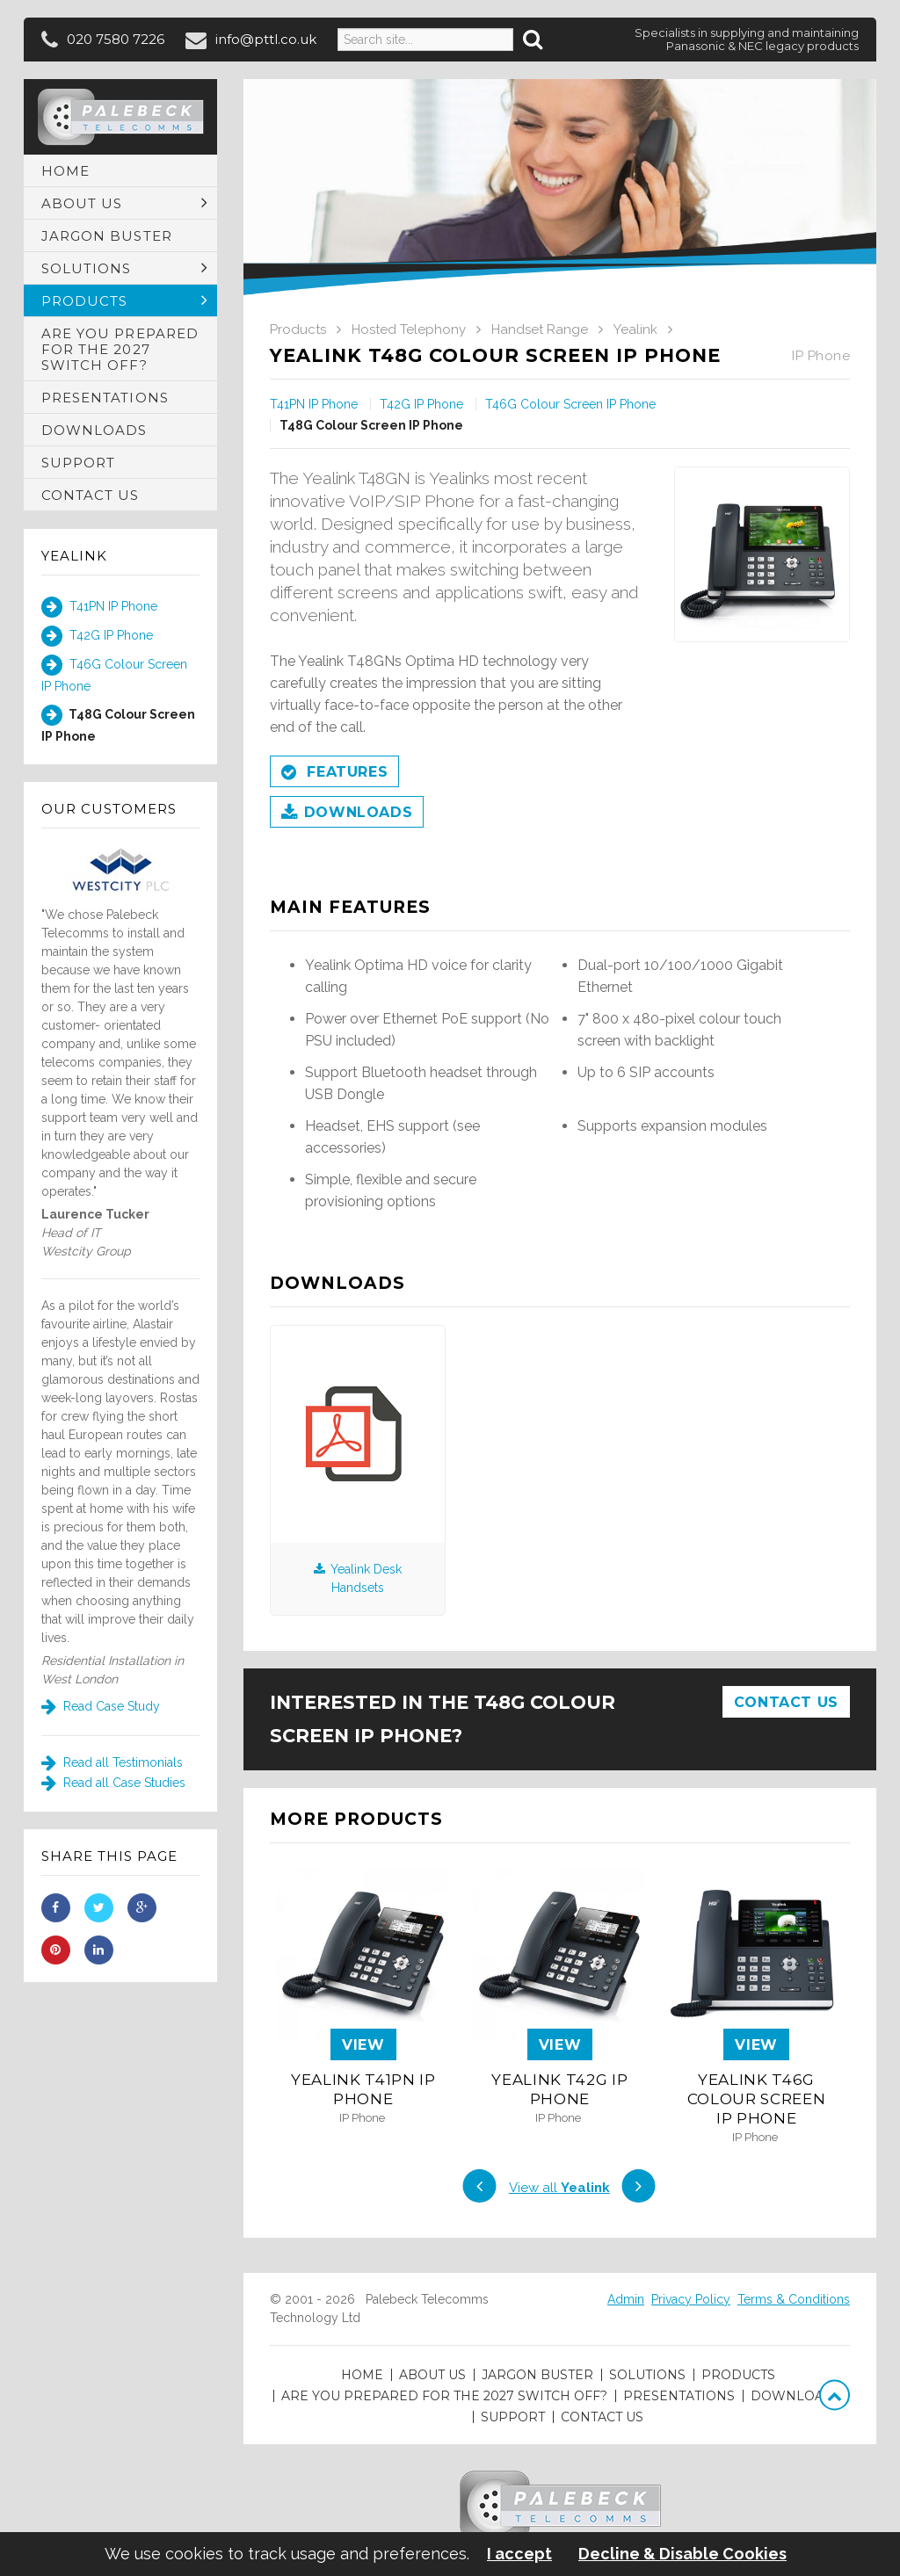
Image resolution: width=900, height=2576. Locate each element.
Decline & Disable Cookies (682, 2554)
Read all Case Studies (113, 1783)
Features (334, 773)
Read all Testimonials (112, 1762)
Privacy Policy (690, 2299)
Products (298, 329)
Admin (625, 2299)
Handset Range (539, 329)
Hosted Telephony (409, 329)
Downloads (346, 813)
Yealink (74, 555)
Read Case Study (100, 1706)
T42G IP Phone (97, 636)
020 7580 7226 (115, 39)
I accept (519, 2554)
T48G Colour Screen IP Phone (118, 724)
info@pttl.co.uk (265, 39)
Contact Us (786, 1702)
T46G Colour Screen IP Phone (114, 674)
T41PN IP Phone (99, 607)
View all (559, 2188)
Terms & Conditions (793, 2299)
